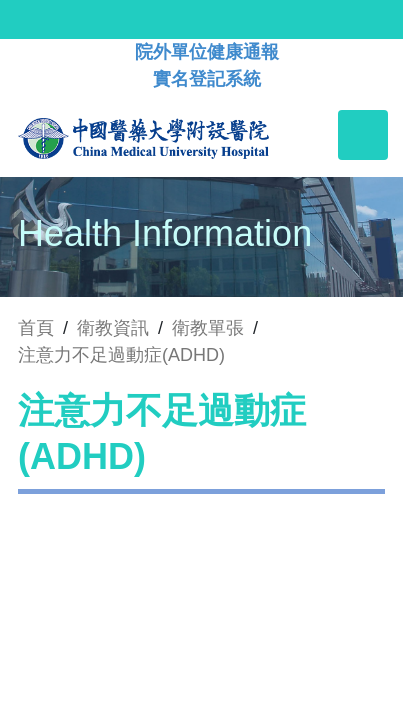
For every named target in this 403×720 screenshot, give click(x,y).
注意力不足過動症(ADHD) (121, 355)
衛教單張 (208, 328)
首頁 (36, 328)
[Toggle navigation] (363, 135)
